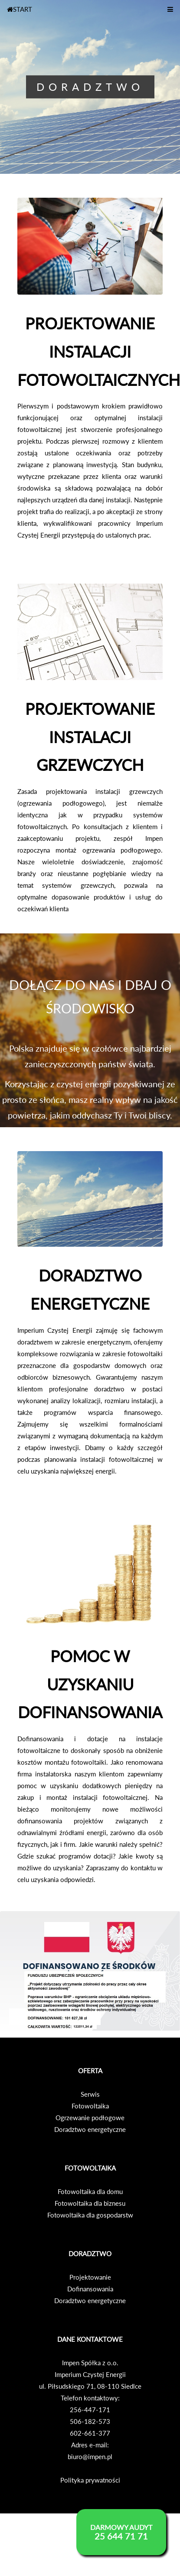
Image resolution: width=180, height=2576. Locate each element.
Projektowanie (90, 2277)
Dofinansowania (90, 2289)
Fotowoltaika (90, 2106)
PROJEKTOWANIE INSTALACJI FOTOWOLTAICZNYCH (98, 351)
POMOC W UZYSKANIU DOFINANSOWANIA (90, 1684)
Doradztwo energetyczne (90, 2129)
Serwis (90, 2094)
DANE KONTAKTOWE (90, 2339)
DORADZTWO (90, 2253)
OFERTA (90, 2071)
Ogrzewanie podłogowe (90, 2117)
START (19, 9)
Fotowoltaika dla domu (90, 2191)
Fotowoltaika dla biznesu (90, 2203)
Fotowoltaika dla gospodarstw (90, 2215)
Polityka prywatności (90, 2480)
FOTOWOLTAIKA (90, 2168)
